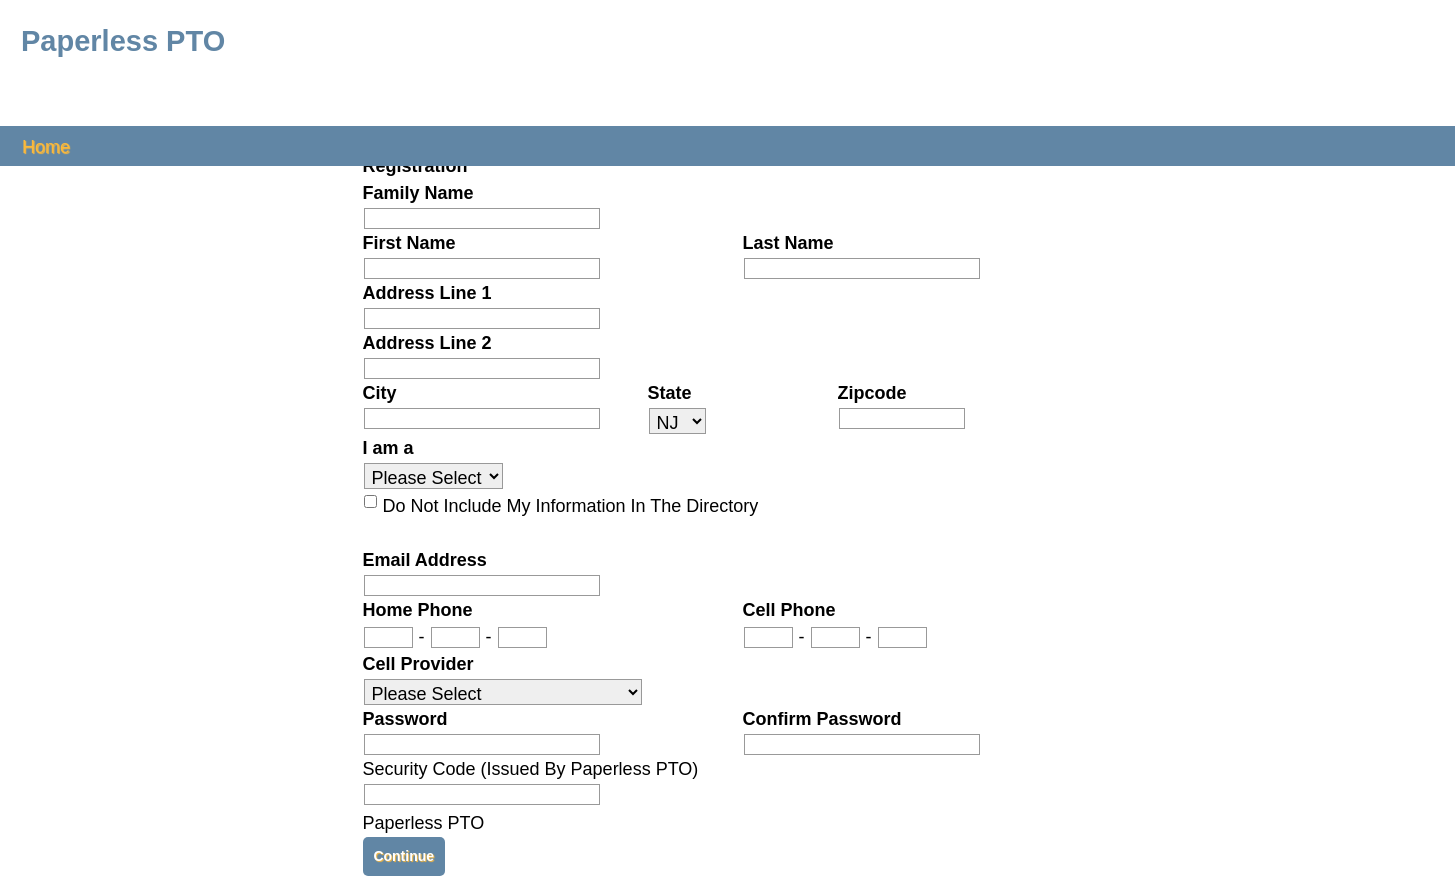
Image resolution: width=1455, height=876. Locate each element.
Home (46, 145)
